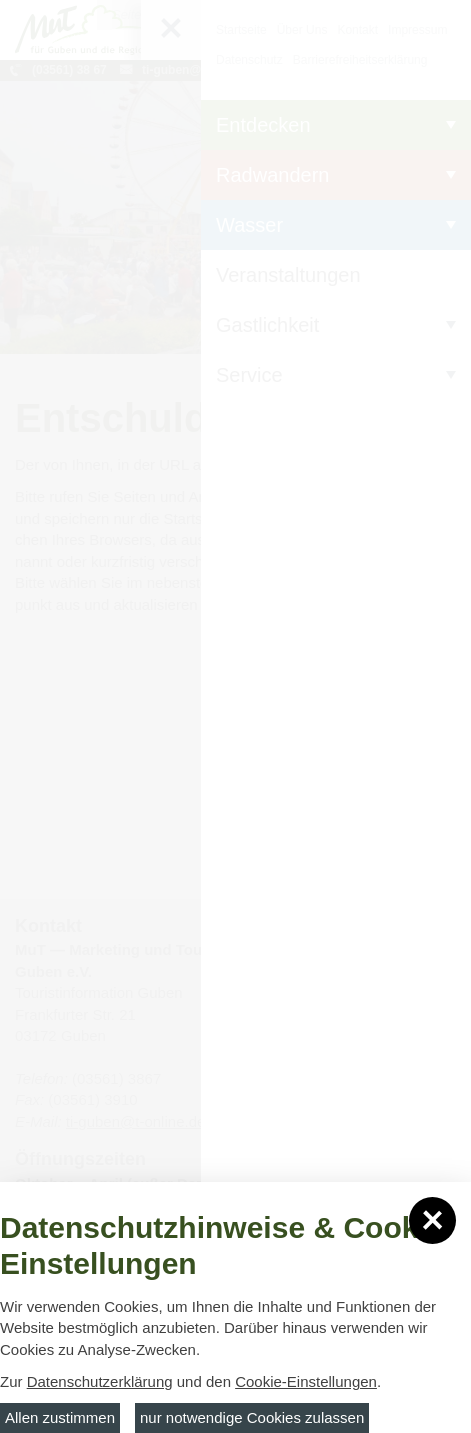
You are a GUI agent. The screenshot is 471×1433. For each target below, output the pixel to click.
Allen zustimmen (60, 1417)
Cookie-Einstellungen (306, 1381)
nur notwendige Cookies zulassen (252, 1417)
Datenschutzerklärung (100, 1381)
